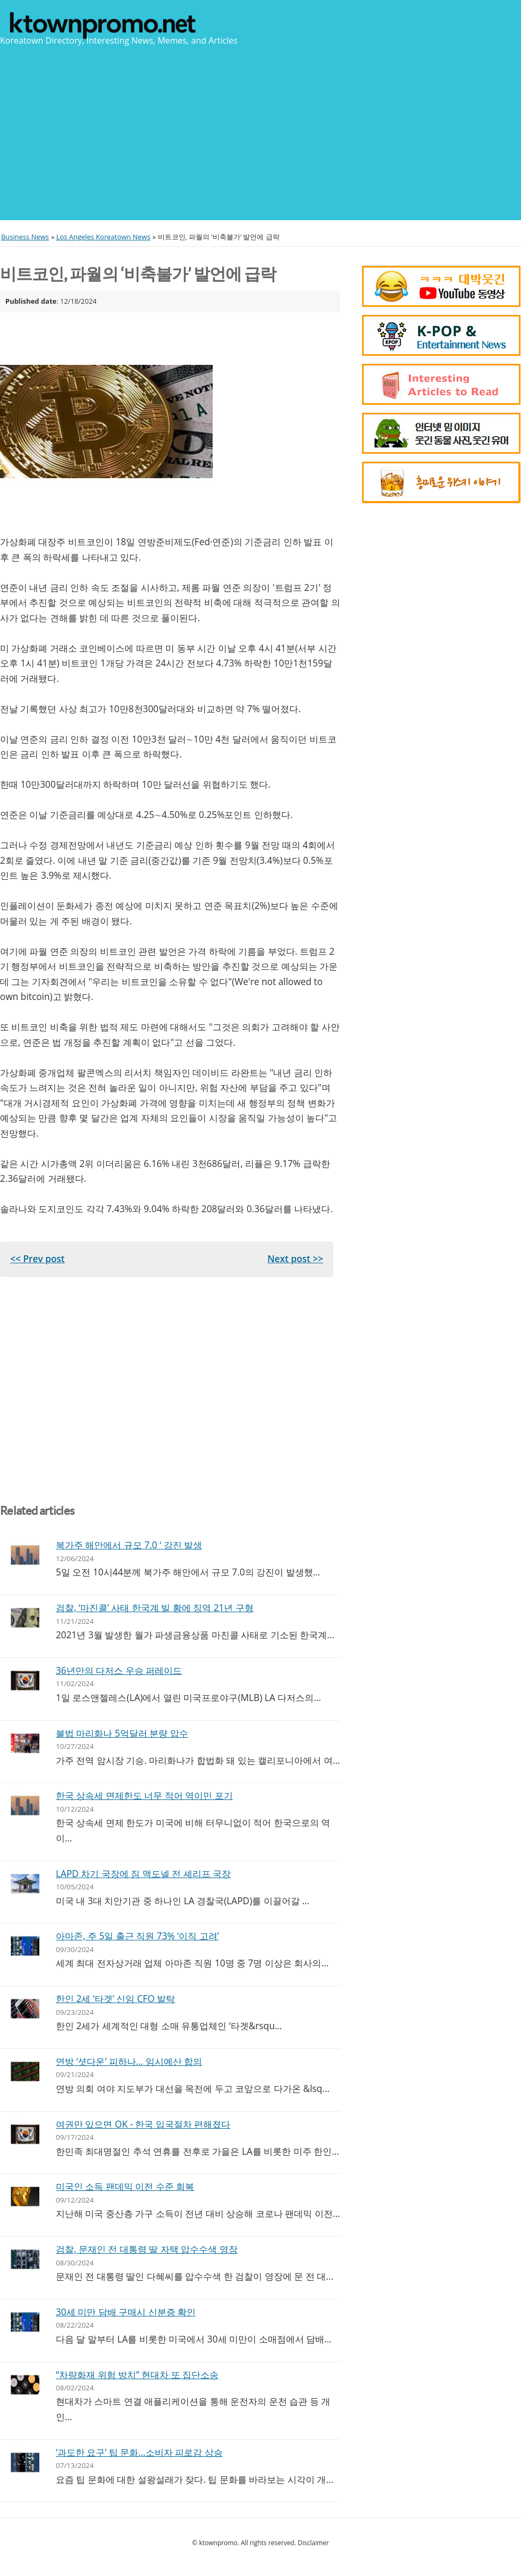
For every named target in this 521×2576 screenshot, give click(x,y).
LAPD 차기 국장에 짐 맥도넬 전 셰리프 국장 (143, 1874)
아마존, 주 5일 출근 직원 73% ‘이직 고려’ (137, 1936)
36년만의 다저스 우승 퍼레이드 (119, 1670)
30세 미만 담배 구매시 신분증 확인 (126, 2312)
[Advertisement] (260, 132)
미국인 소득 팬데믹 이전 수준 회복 (125, 2186)
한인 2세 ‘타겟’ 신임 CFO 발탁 (115, 1999)
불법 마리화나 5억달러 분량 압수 (122, 1733)
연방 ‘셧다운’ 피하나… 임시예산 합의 (129, 2061)
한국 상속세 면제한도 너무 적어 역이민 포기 (144, 1795)
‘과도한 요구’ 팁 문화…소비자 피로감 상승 (139, 2452)
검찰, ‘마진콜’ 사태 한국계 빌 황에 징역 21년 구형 (155, 1608)
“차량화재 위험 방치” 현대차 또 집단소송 (137, 2375)
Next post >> (295, 1259)
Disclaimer (313, 2542)
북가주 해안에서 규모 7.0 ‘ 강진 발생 (129, 1545)
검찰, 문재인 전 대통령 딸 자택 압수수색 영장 (147, 2249)
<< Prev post (37, 1259)
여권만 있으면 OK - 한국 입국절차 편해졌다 (143, 2124)
